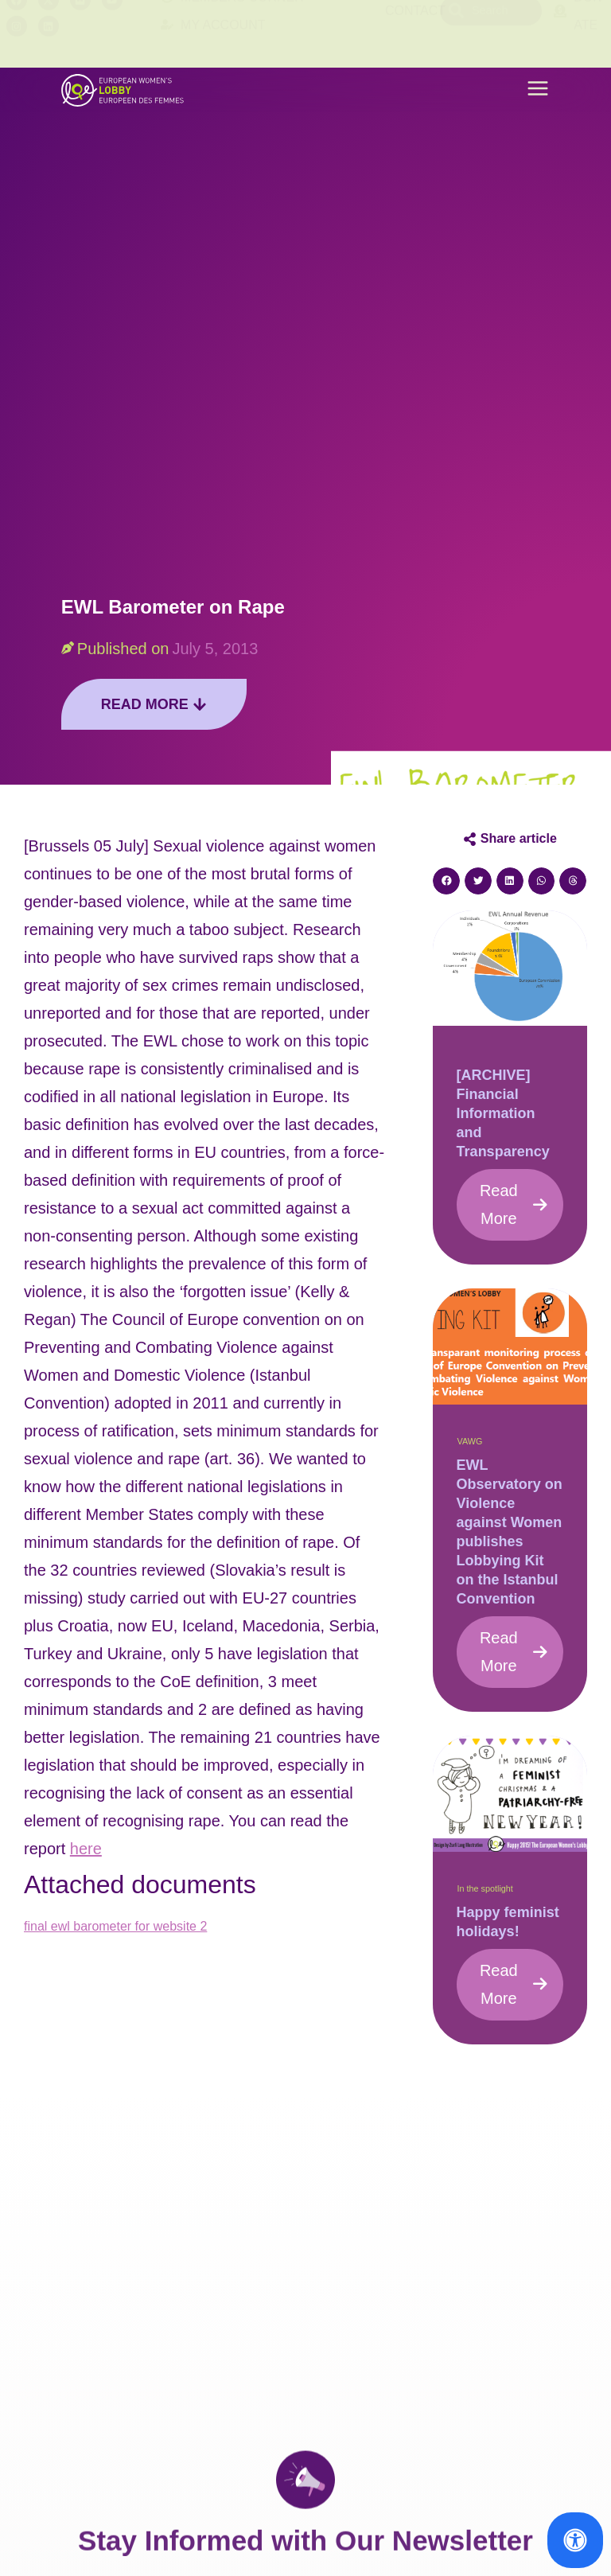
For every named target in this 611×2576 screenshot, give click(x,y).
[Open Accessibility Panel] (575, 2540)
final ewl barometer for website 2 (115, 1926)
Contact (415, 34)
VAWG (470, 1441)
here (86, 1848)
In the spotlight (485, 1888)
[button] (538, 90)
